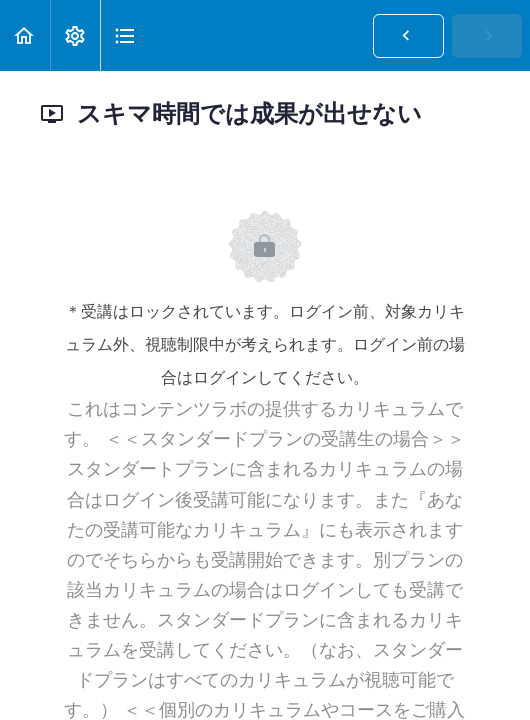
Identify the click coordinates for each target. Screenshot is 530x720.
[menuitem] (75, 35)
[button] (25, 35)
